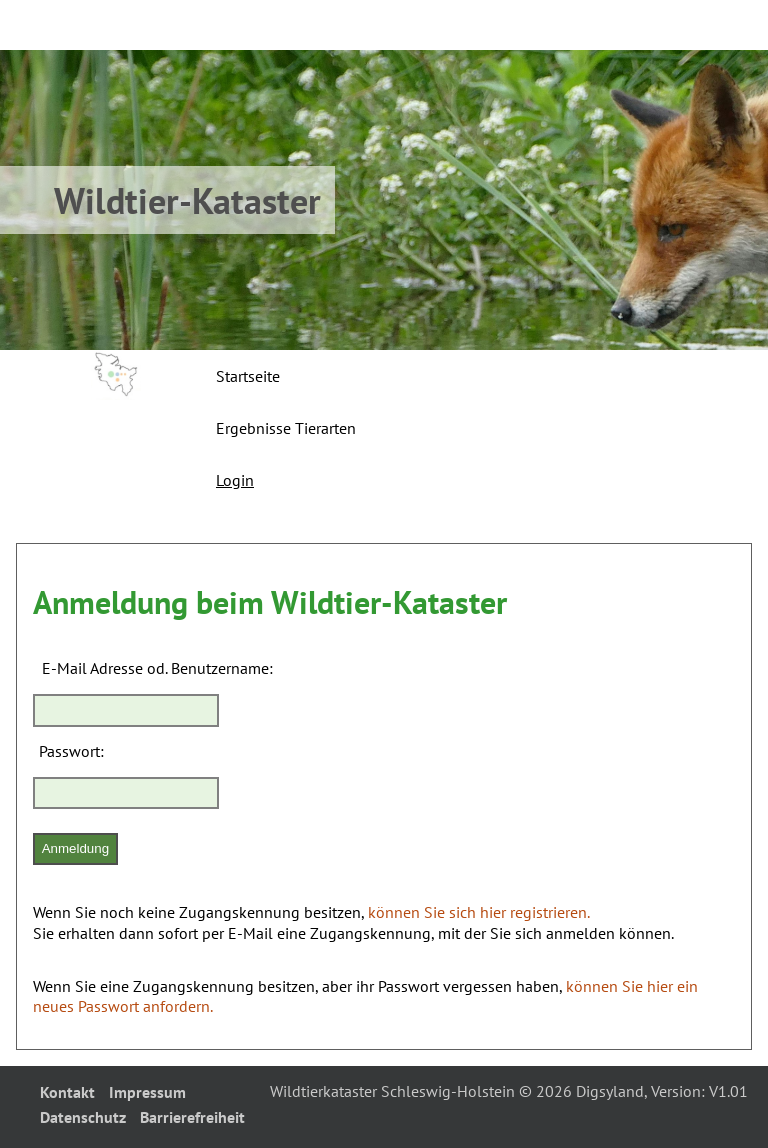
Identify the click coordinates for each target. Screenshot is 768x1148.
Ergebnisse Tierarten (286, 428)
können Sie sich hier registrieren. (479, 912)
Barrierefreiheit (192, 1117)
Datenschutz (83, 1117)
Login (235, 480)
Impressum (147, 1092)
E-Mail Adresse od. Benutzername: (157, 668)
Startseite (248, 376)
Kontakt (67, 1092)
